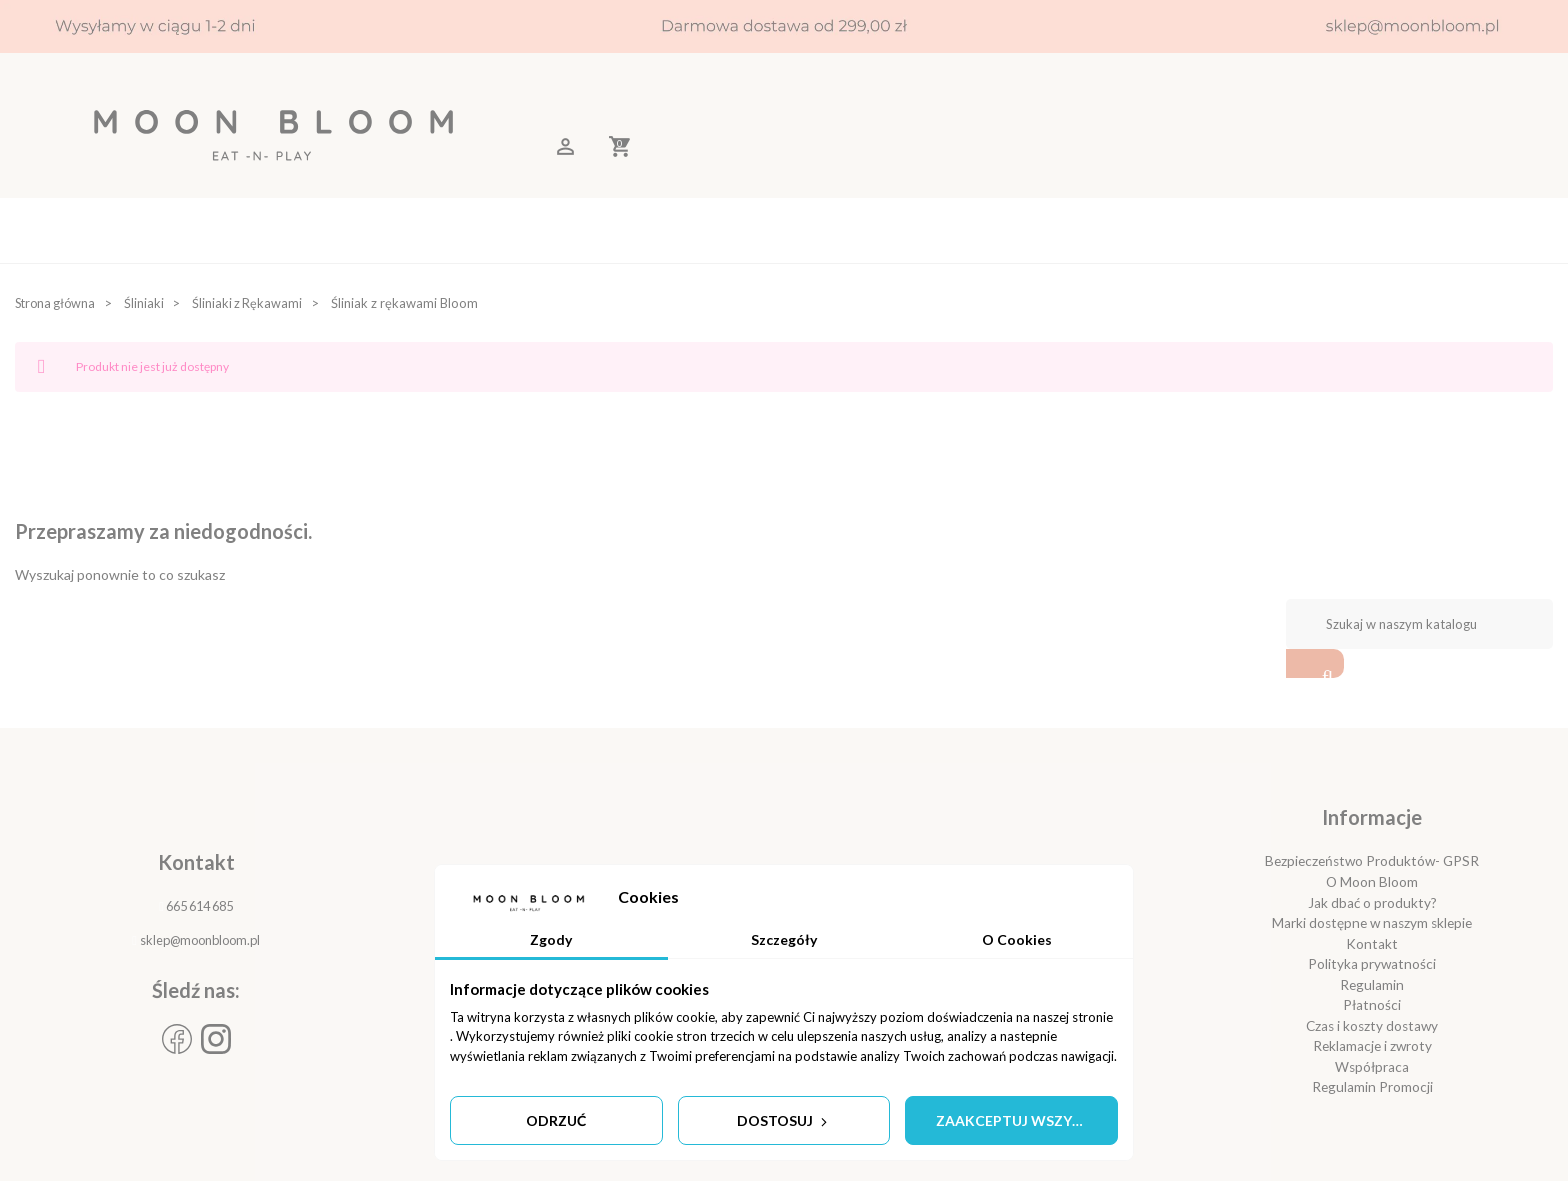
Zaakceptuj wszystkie (1024, 1120)
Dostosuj (784, 1120)
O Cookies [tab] (1017, 938)
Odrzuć (556, 1120)
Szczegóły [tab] (784, 938)
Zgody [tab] (551, 938)
